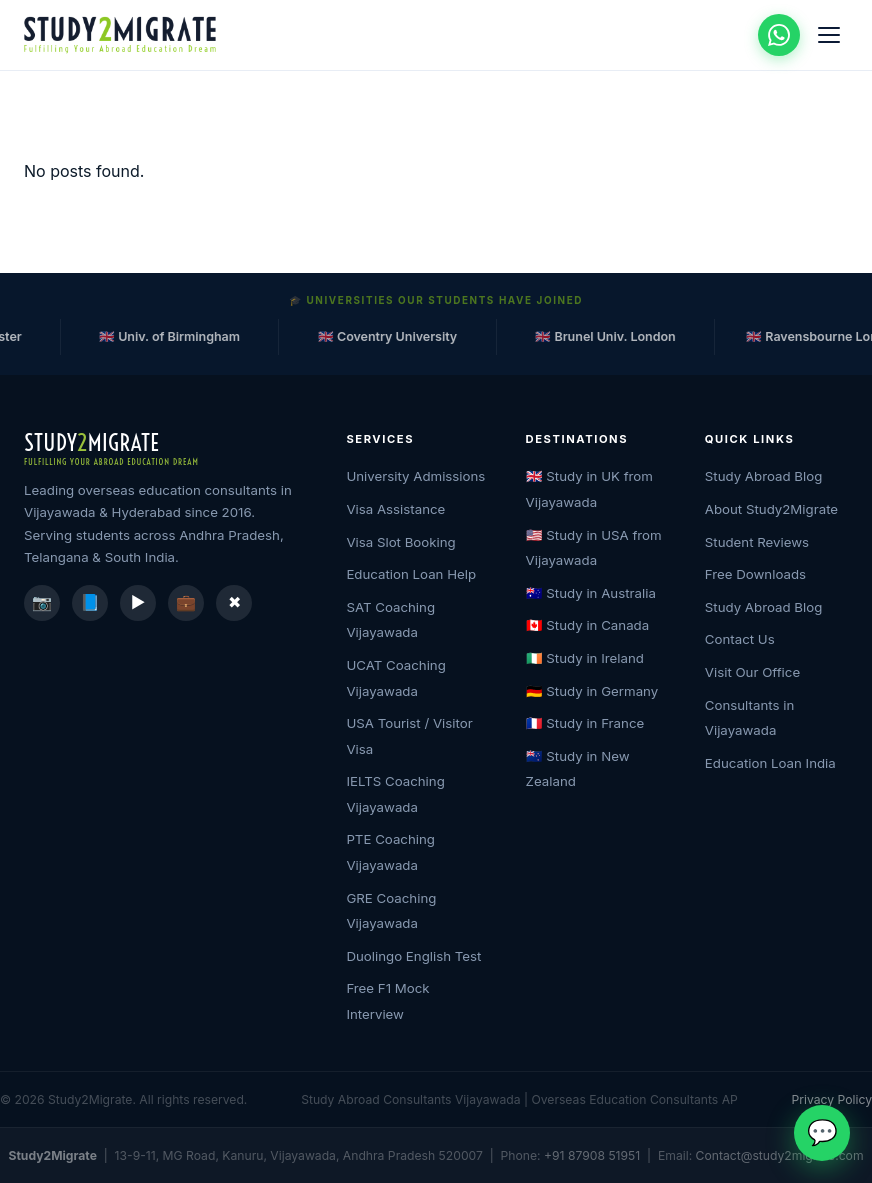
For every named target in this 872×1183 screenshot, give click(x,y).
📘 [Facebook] (90, 602)
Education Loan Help (411, 574)
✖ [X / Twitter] (234, 602)
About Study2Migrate (771, 509)
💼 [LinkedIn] (186, 602)
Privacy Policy (832, 1099)
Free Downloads (755, 574)
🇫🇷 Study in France (585, 723)
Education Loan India (770, 763)
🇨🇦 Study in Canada (588, 625)
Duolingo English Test (413, 956)
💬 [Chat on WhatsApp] (822, 1132)
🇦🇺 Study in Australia (591, 593)
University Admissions (415, 476)
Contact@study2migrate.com (780, 1155)
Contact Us (740, 639)
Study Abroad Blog (764, 476)
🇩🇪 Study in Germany (592, 691)
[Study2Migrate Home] (124, 35)
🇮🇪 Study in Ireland (585, 658)
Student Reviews (757, 542)
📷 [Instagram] (42, 602)
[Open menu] (829, 35)
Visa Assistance (395, 509)
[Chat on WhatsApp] (779, 35)
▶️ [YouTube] (138, 602)
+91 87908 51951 (592, 1155)
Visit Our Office (752, 672)
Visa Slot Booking (400, 542)
